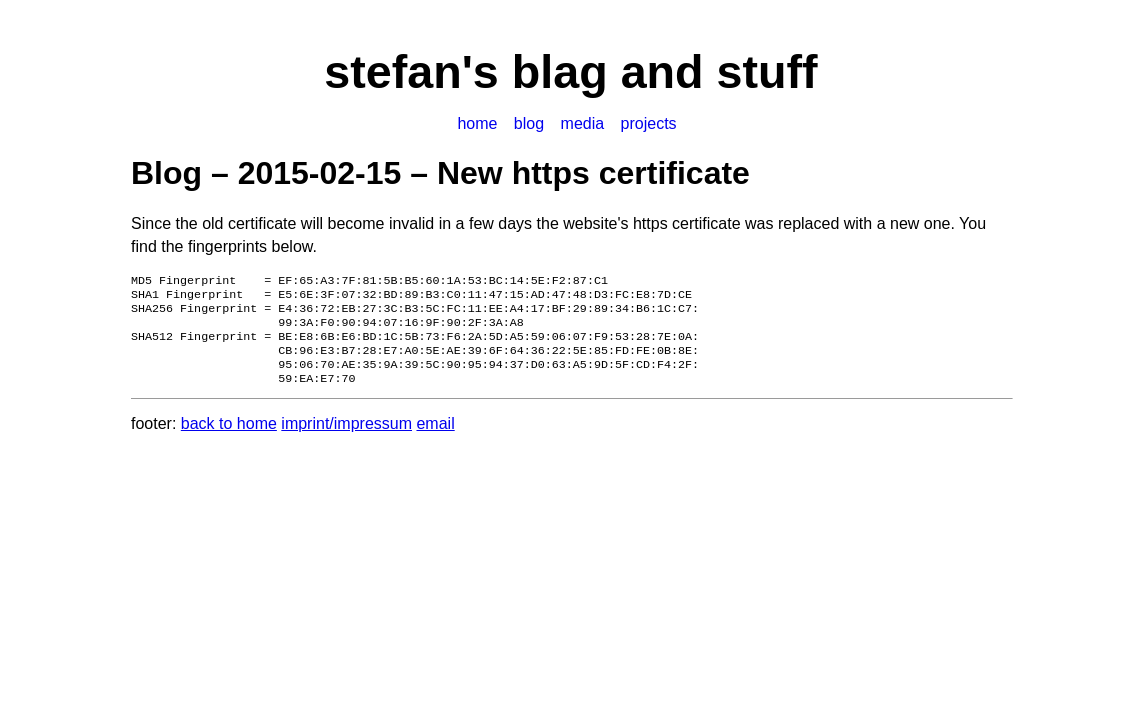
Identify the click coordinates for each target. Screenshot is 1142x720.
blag (560, 72)
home (477, 123)
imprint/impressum (346, 439)
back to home (229, 439)
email (435, 439)
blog (529, 123)
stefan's (417, 72)
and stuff (713, 72)
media (583, 123)
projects (649, 123)
